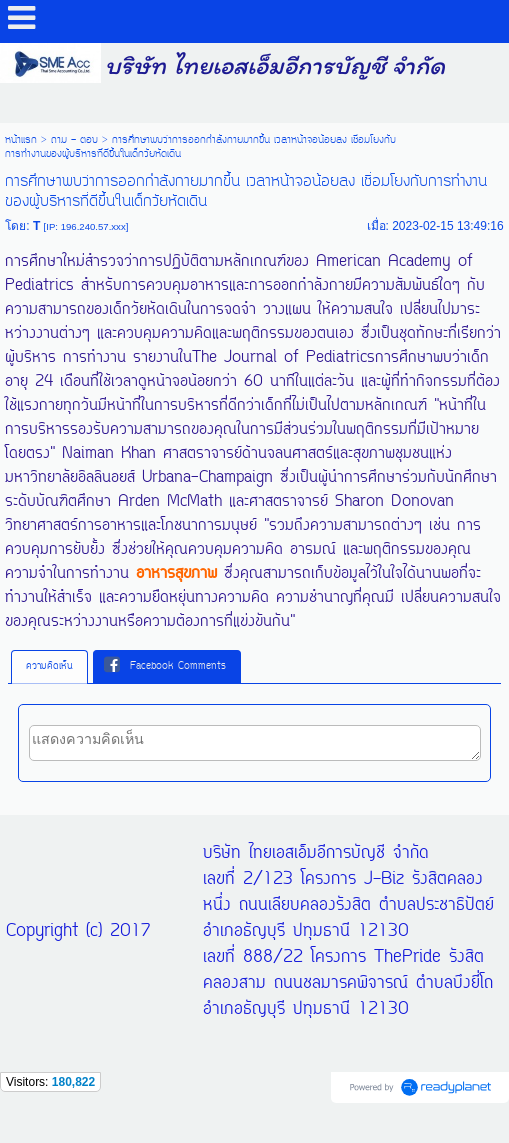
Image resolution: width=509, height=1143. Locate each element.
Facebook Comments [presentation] (165, 666)
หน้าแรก (21, 140)
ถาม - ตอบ (74, 140)
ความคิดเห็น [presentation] (49, 666)
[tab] (49, 667)
